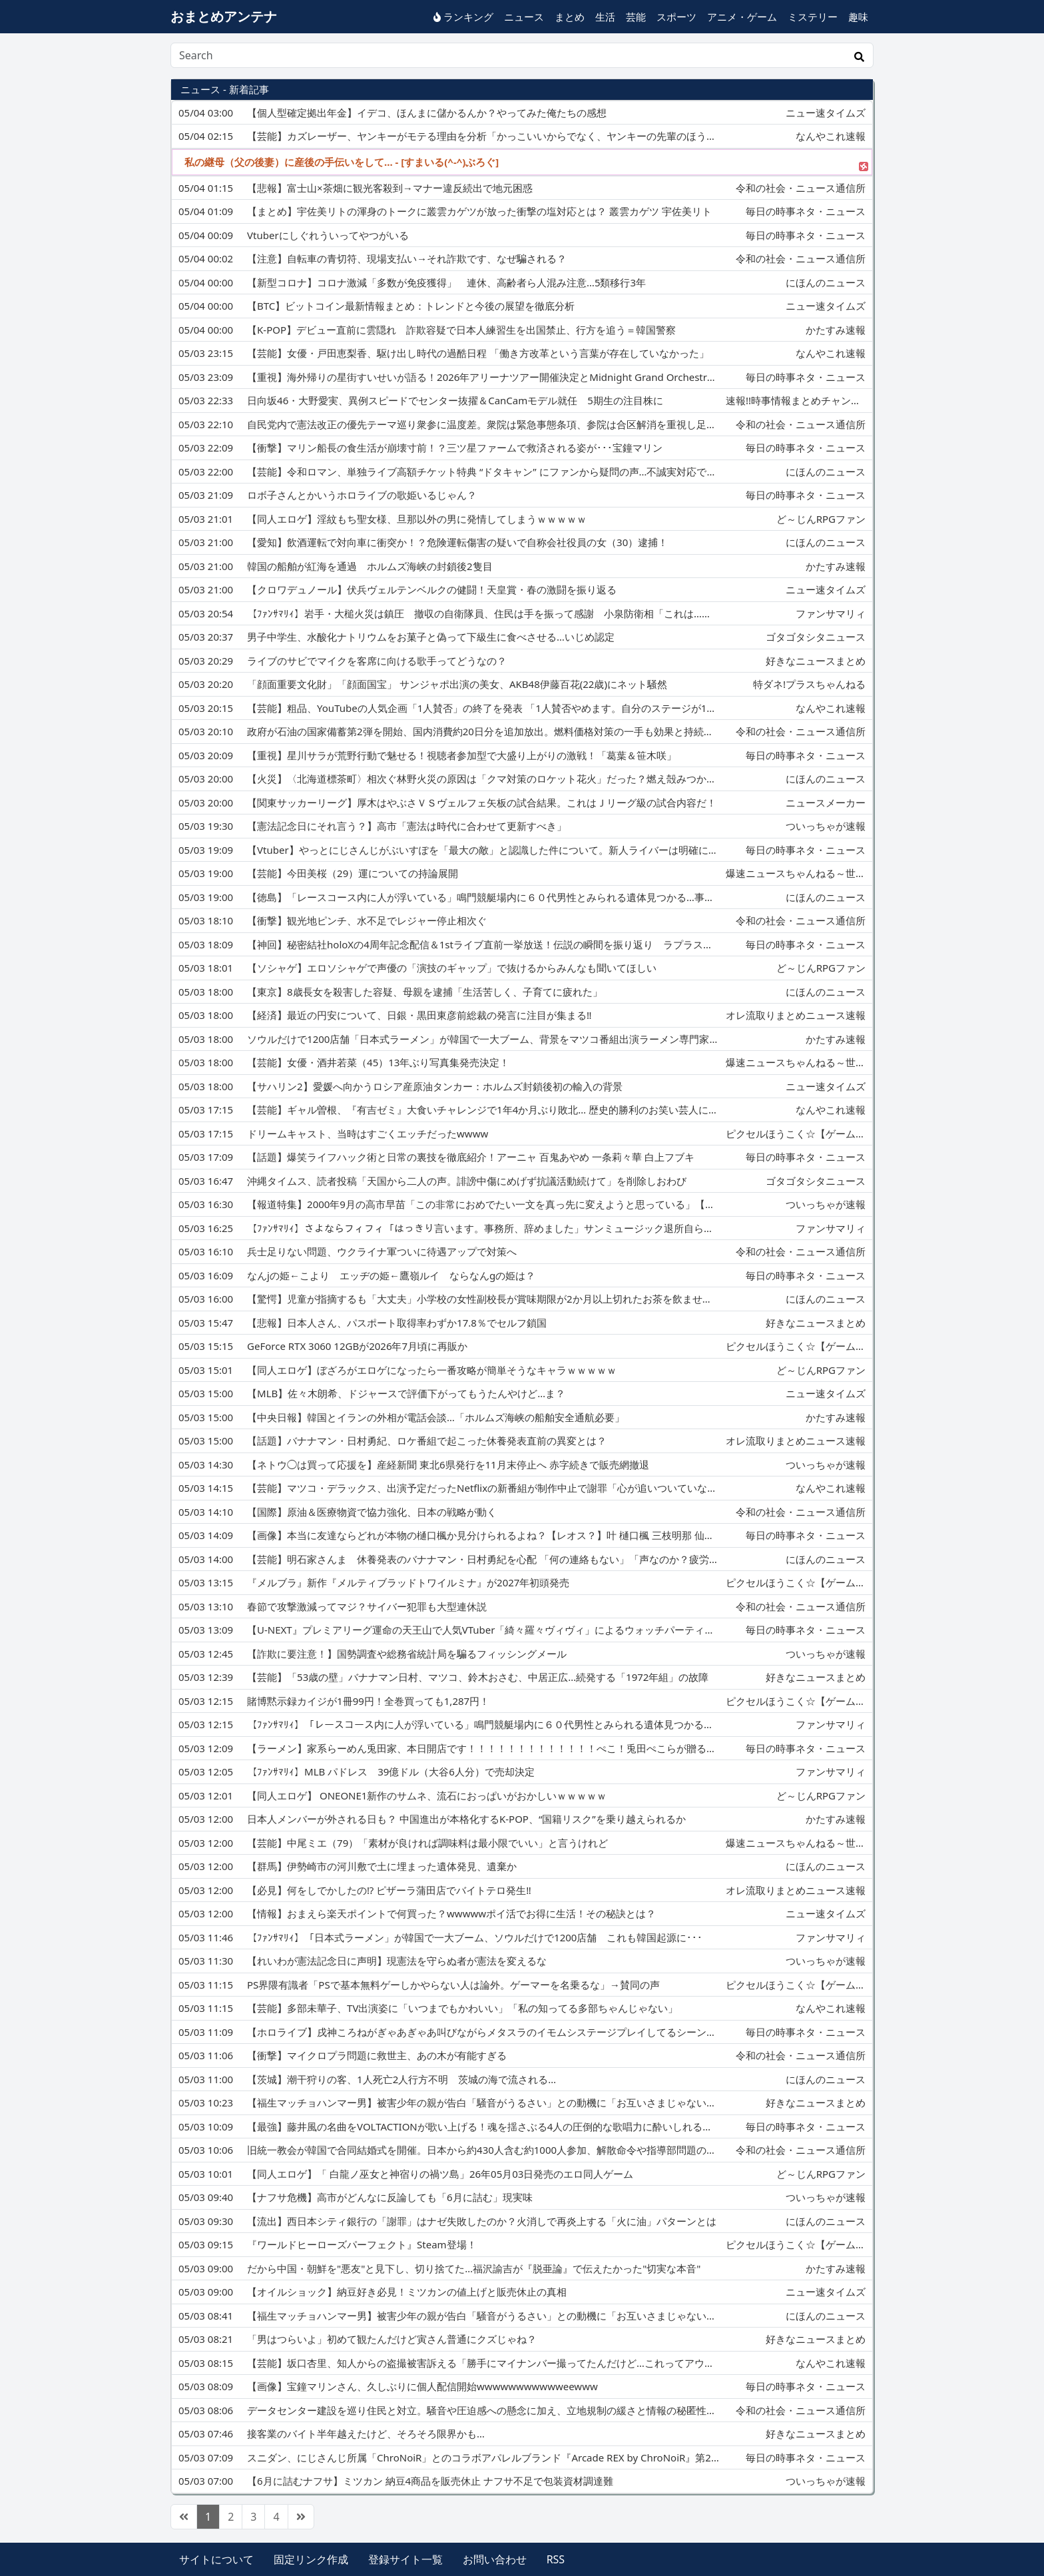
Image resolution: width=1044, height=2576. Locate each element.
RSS (556, 2559)
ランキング (463, 16)
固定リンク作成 (311, 2559)
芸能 (636, 16)
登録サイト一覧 (405, 2559)
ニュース (524, 16)
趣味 (858, 16)
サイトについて (216, 2559)
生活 (605, 16)
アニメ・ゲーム (742, 16)
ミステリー (813, 16)
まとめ (570, 16)
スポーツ (676, 16)
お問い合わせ (495, 2559)
